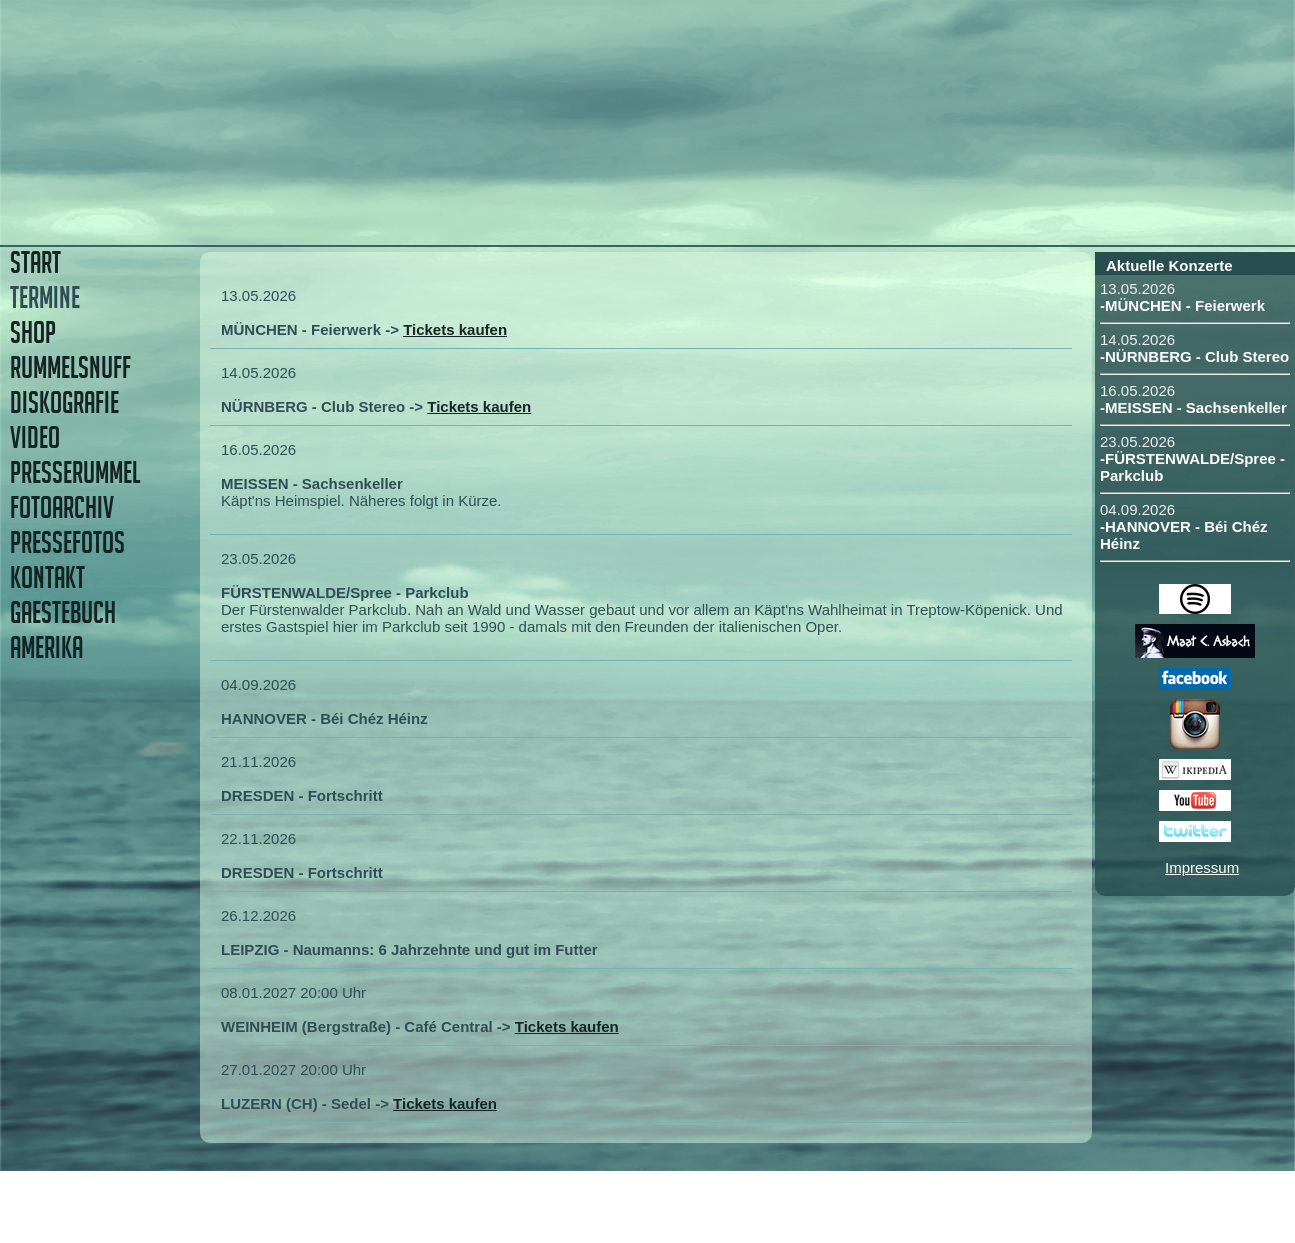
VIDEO (35, 437)
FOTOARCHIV (62, 507)
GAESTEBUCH (63, 612)
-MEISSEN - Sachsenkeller (1193, 407)
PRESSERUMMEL (75, 472)
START (35, 262)
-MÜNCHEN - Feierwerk (1182, 305)
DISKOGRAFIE (64, 402)
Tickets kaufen (455, 329)
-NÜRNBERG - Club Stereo (1194, 356)
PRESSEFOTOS (67, 542)
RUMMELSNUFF (70, 367)
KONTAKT (47, 577)
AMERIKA (46, 647)
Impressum (1202, 867)
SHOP (33, 332)
